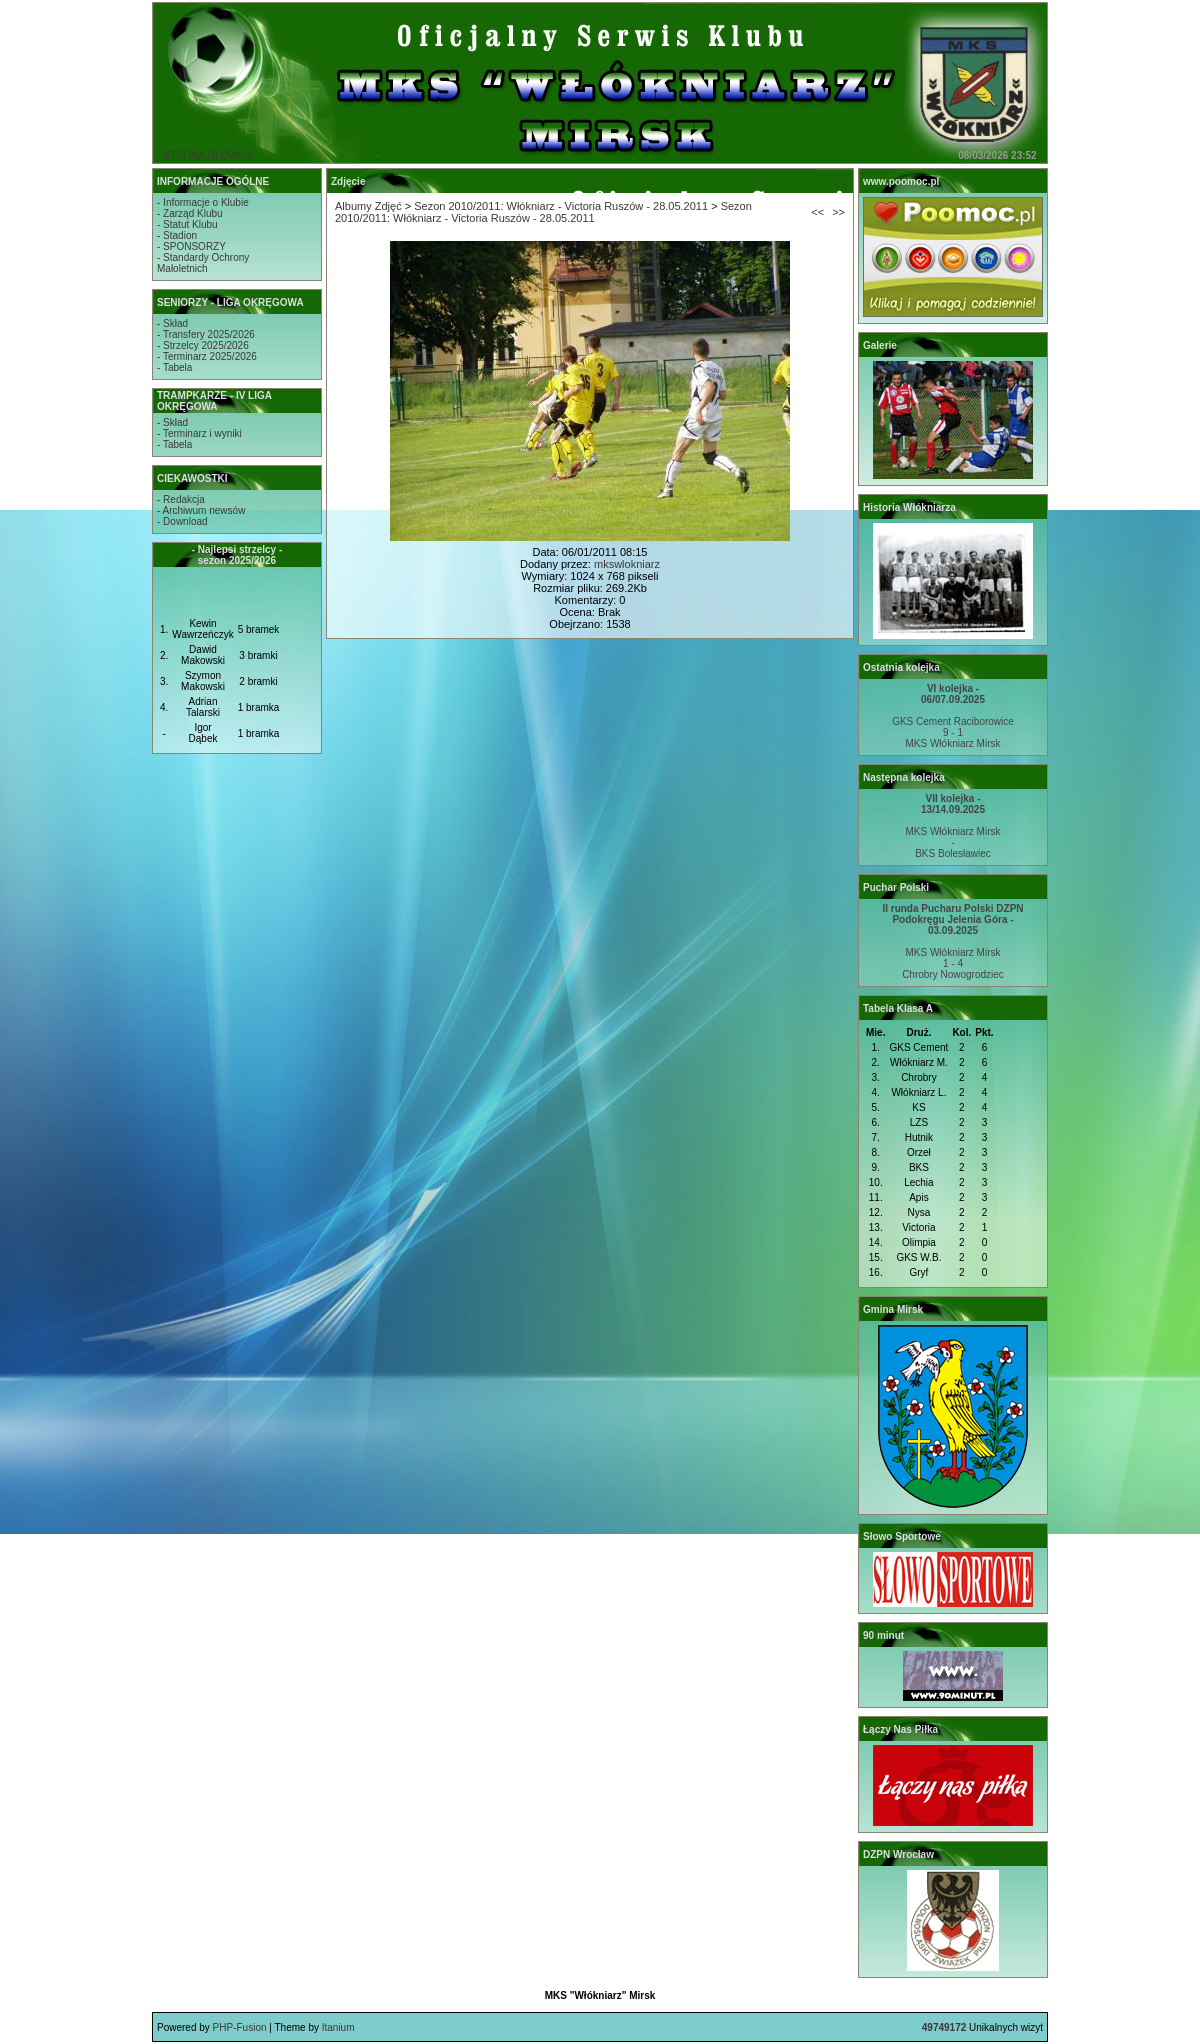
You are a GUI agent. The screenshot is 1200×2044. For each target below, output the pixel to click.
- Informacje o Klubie (203, 202)
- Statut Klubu (187, 224)
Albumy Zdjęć (368, 206)
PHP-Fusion (240, 2027)
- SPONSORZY (191, 246)
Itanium (338, 2027)
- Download (182, 521)
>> (838, 212)
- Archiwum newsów (201, 510)
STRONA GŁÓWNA (207, 155)
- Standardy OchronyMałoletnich (203, 263)
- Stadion (177, 235)
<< (817, 212)
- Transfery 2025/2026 (206, 334)
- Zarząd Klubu (190, 213)
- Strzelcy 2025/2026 (203, 345)
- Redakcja (181, 499)
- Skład (172, 323)
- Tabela (174, 367)
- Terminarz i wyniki (199, 433)
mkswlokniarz (627, 564)
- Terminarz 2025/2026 (207, 356)
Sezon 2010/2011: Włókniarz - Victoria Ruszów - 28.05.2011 (561, 206)
